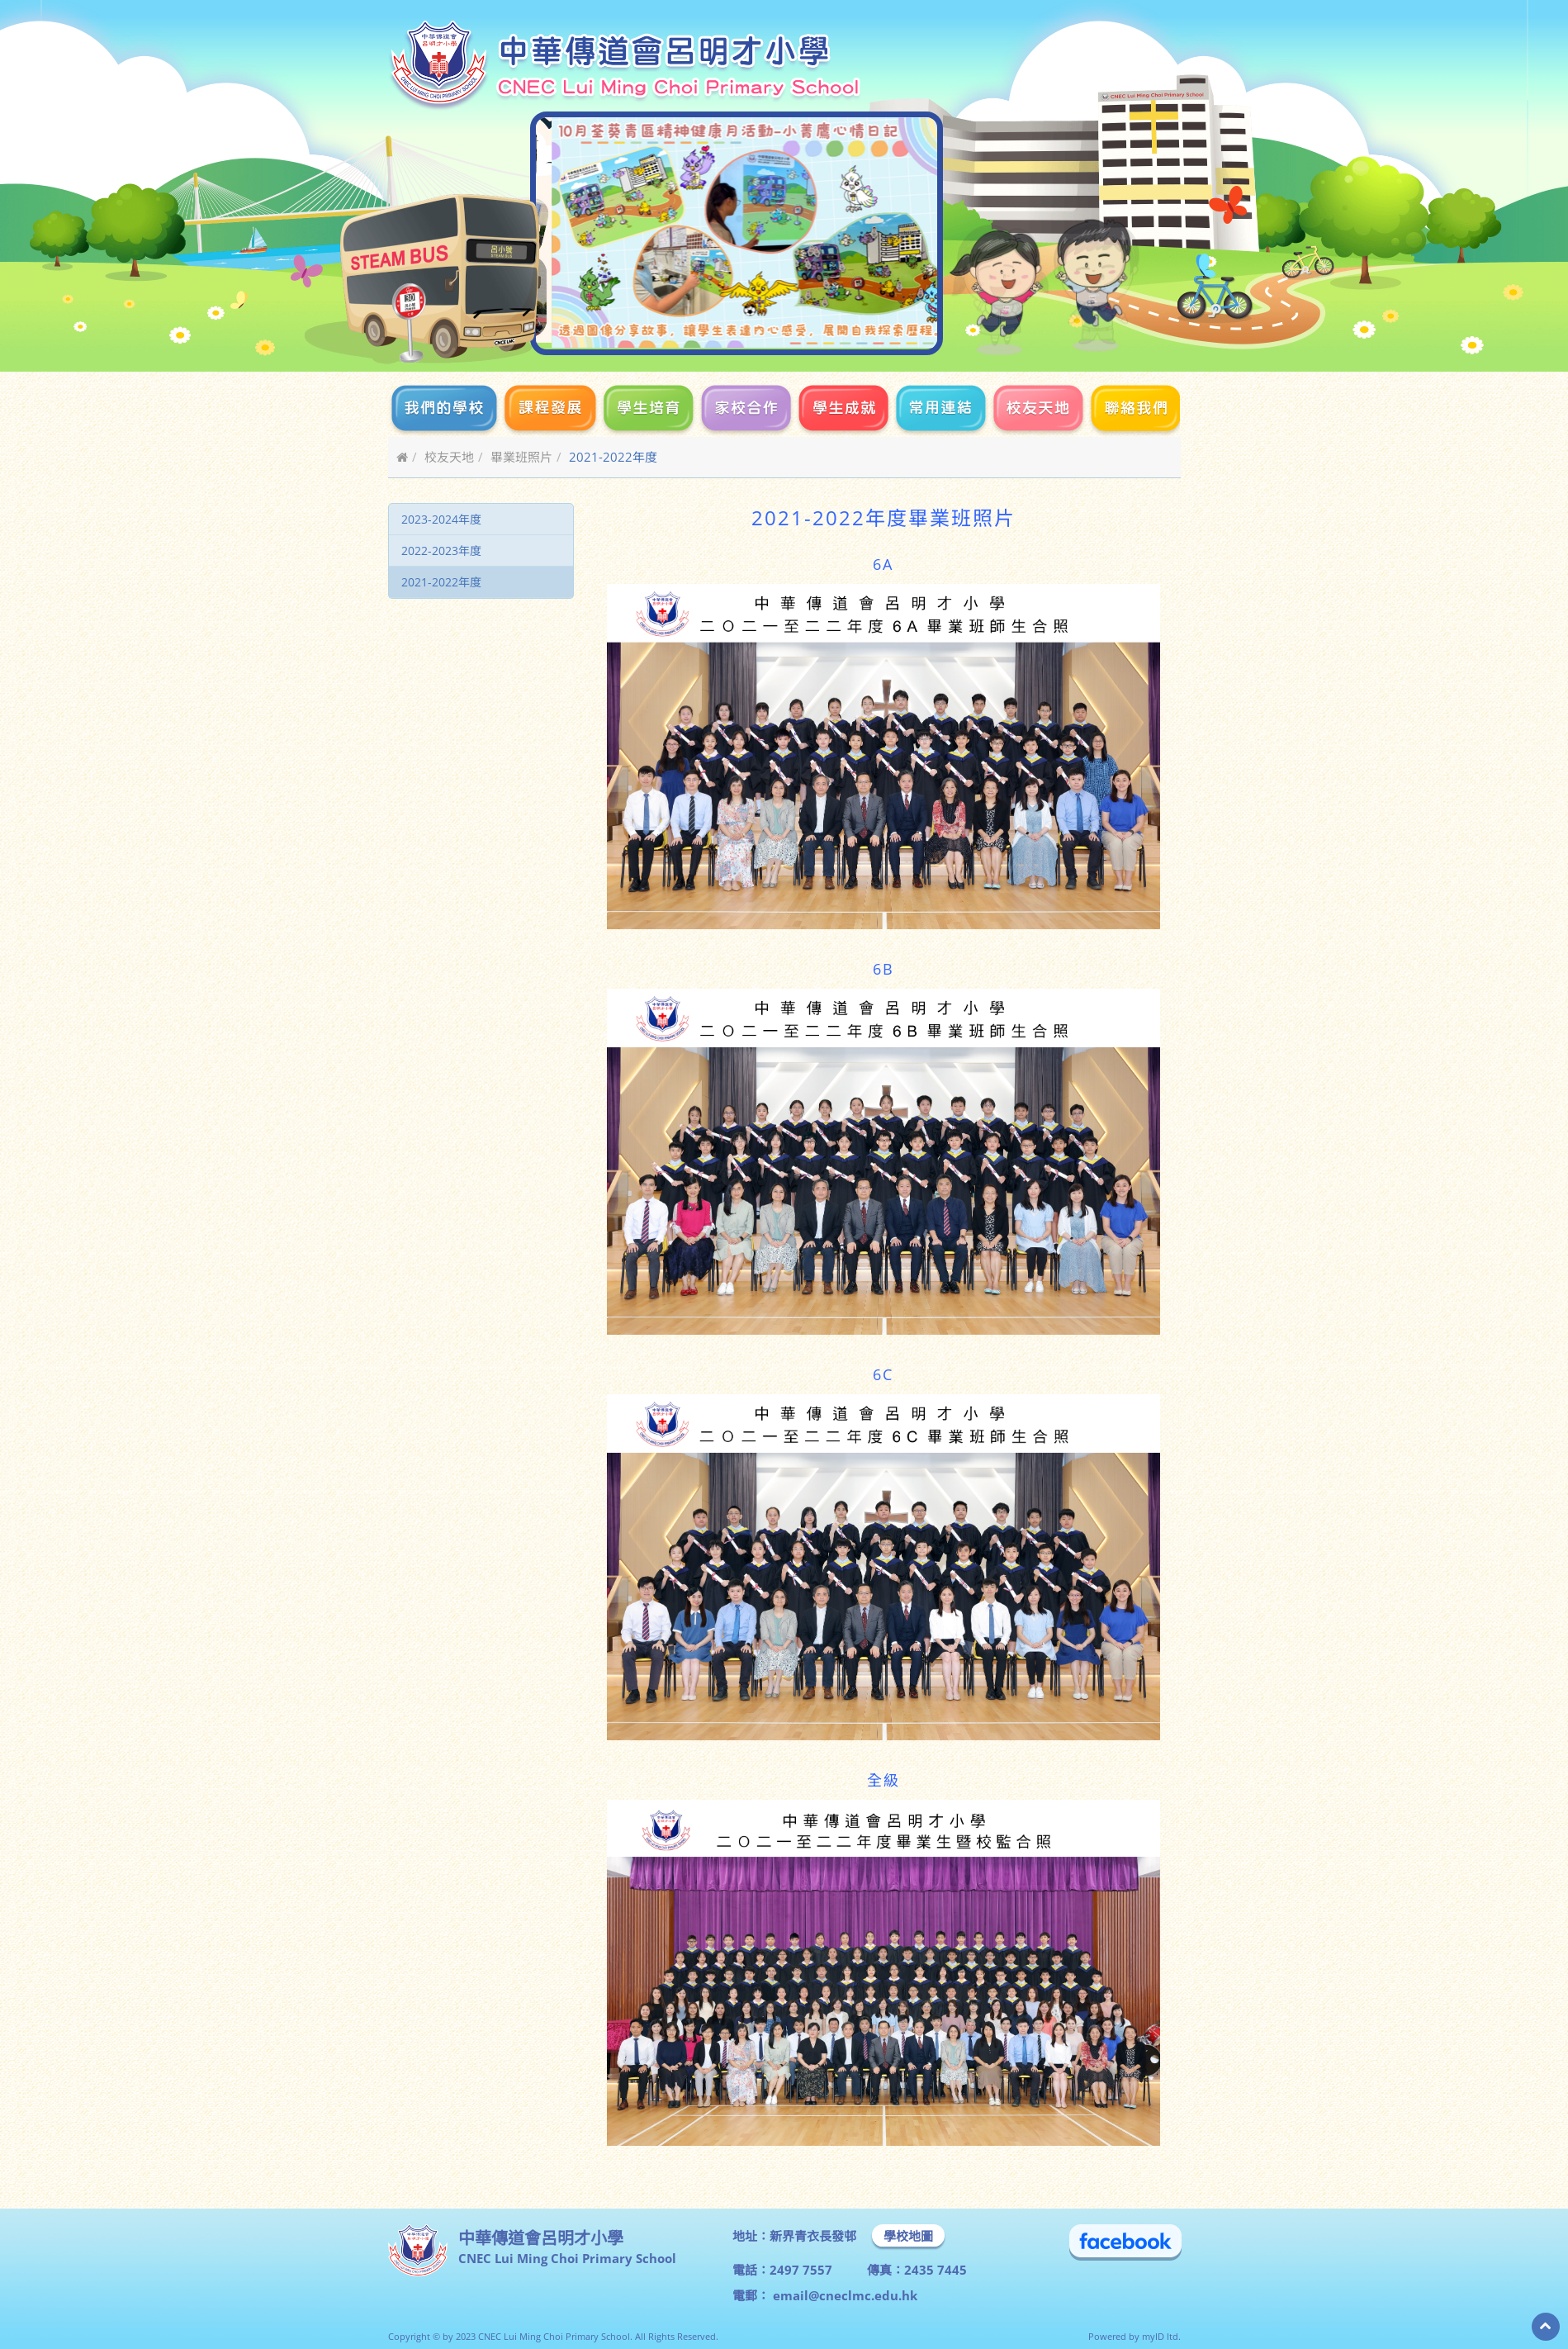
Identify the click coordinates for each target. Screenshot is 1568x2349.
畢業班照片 (521, 456)
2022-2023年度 (441, 550)
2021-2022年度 (441, 582)
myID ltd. (1161, 2336)
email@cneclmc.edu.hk (843, 2295)
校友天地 (449, 456)
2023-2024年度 (441, 519)
